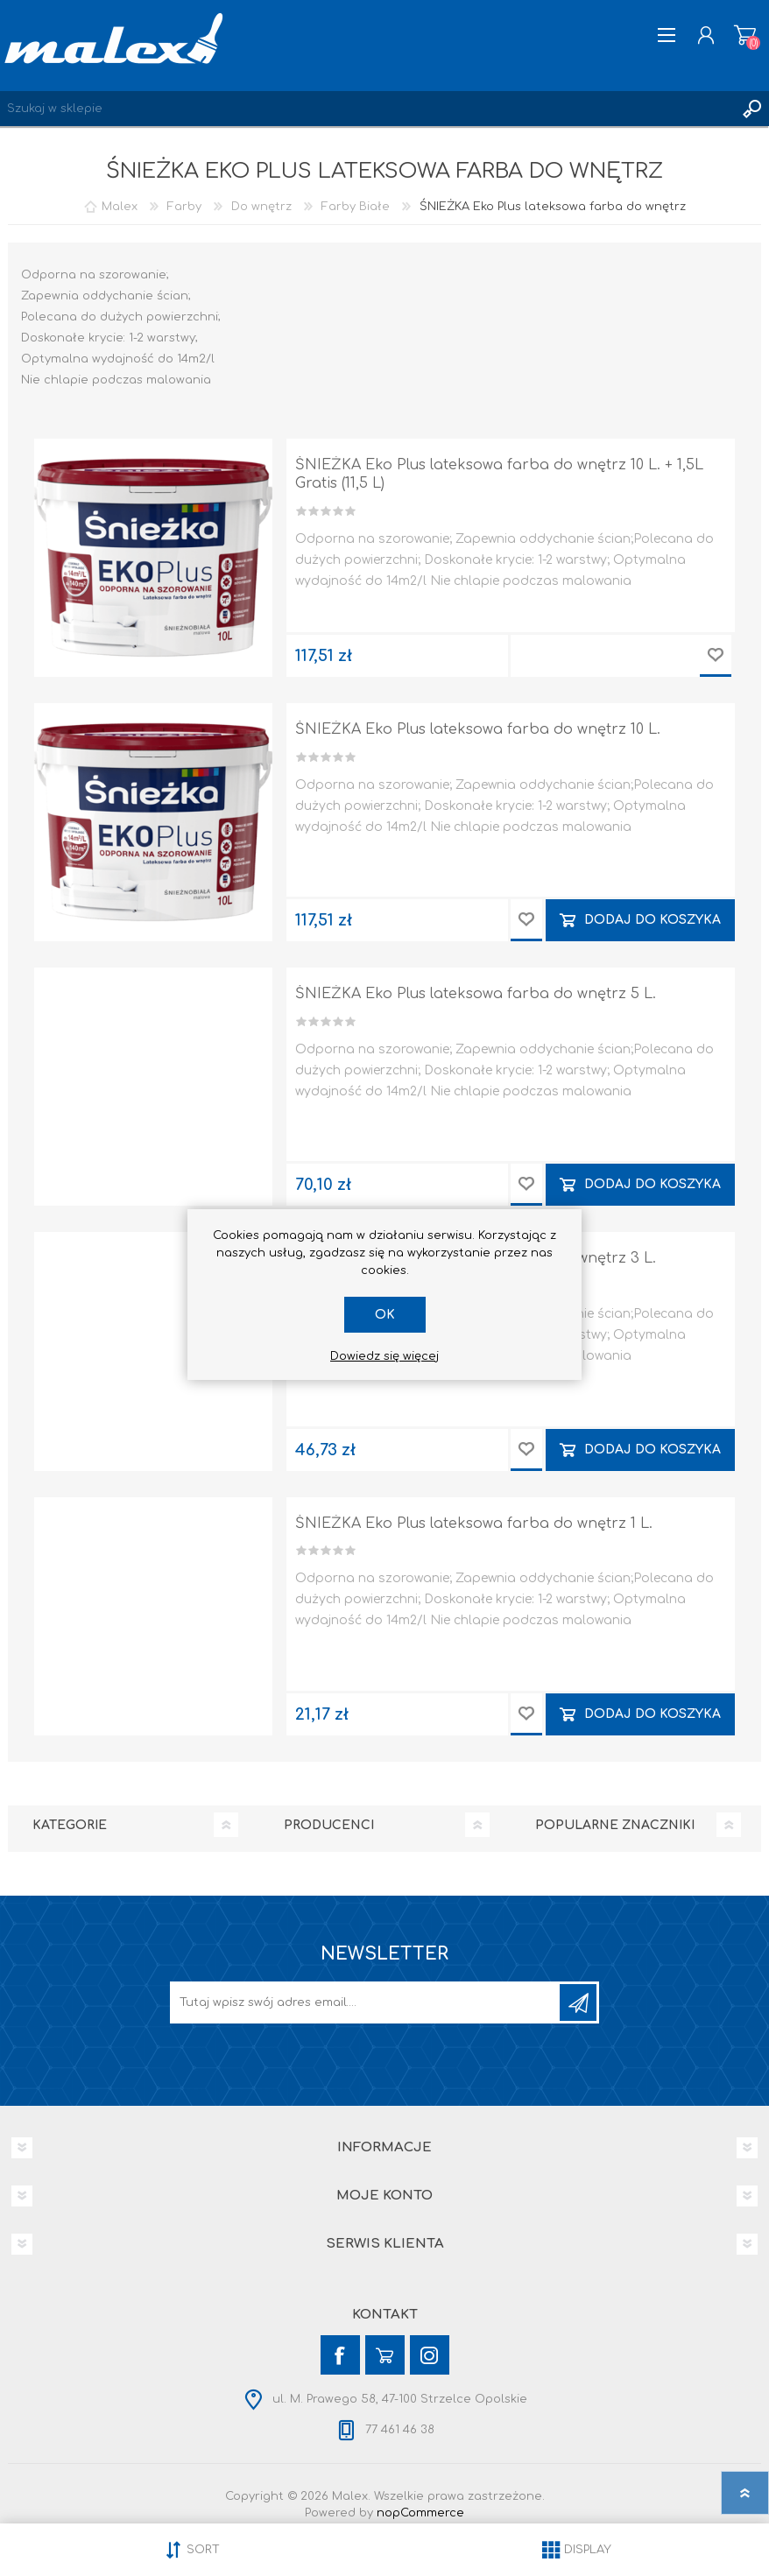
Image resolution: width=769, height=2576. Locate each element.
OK (385, 1314)
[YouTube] (385, 2355)
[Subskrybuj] (366, 2002)
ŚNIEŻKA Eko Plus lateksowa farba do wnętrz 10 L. (477, 729)
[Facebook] (340, 2355)
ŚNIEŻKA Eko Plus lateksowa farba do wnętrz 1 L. (474, 1523)
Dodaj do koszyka (652, 919)
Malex (120, 207)
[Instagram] (429, 2355)
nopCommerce (420, 2513)
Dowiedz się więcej (384, 1356)
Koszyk (745, 35)
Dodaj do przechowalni (715, 656)
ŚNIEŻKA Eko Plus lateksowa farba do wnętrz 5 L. (475, 994)
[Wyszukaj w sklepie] (367, 108)
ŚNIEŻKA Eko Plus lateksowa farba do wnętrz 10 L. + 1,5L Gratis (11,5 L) (499, 474)
